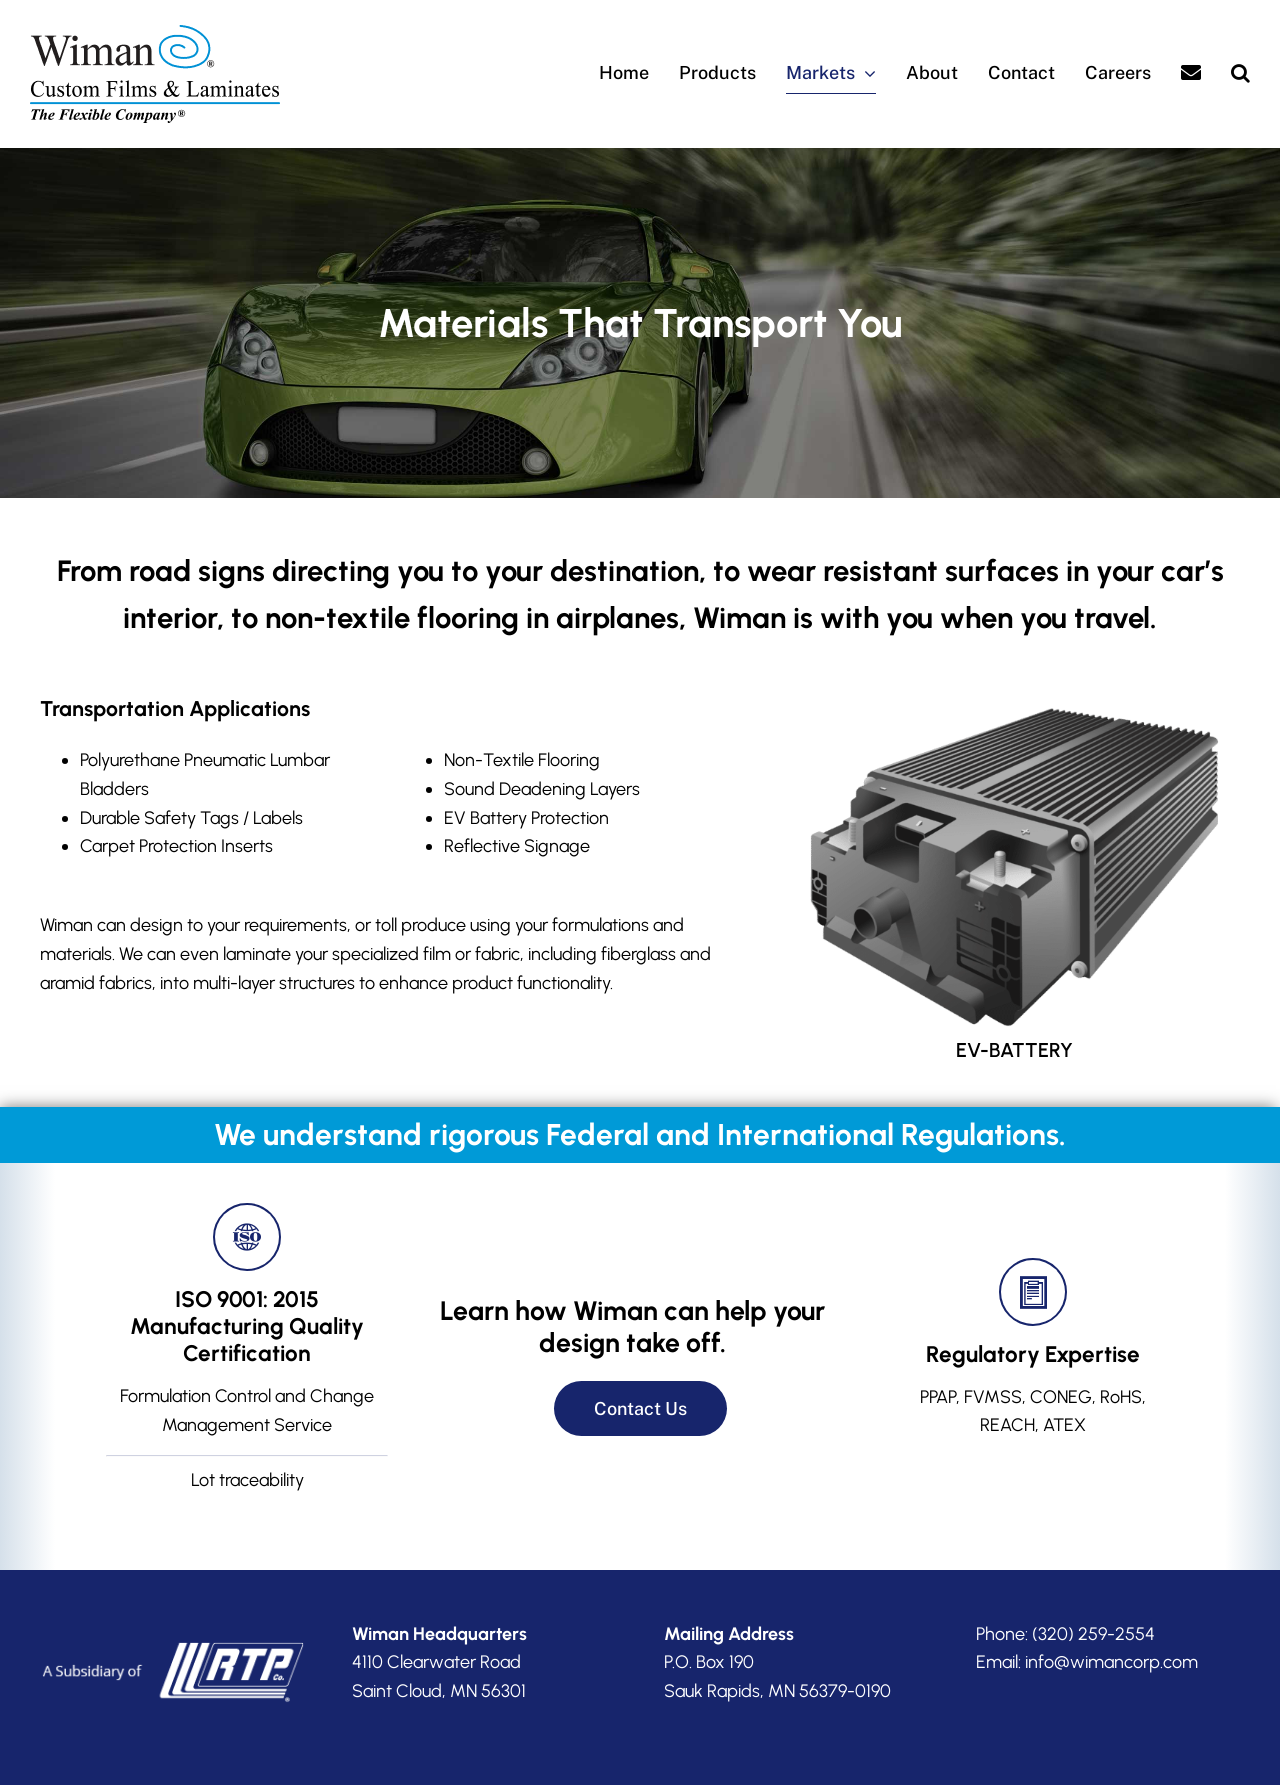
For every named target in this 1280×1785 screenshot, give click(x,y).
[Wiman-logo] (155, 34)
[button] (1240, 74)
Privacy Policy (692, 1770)
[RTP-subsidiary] (172, 1617)
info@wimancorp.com (1111, 1629)
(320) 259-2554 (1093, 1600)
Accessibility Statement (796, 1770)
